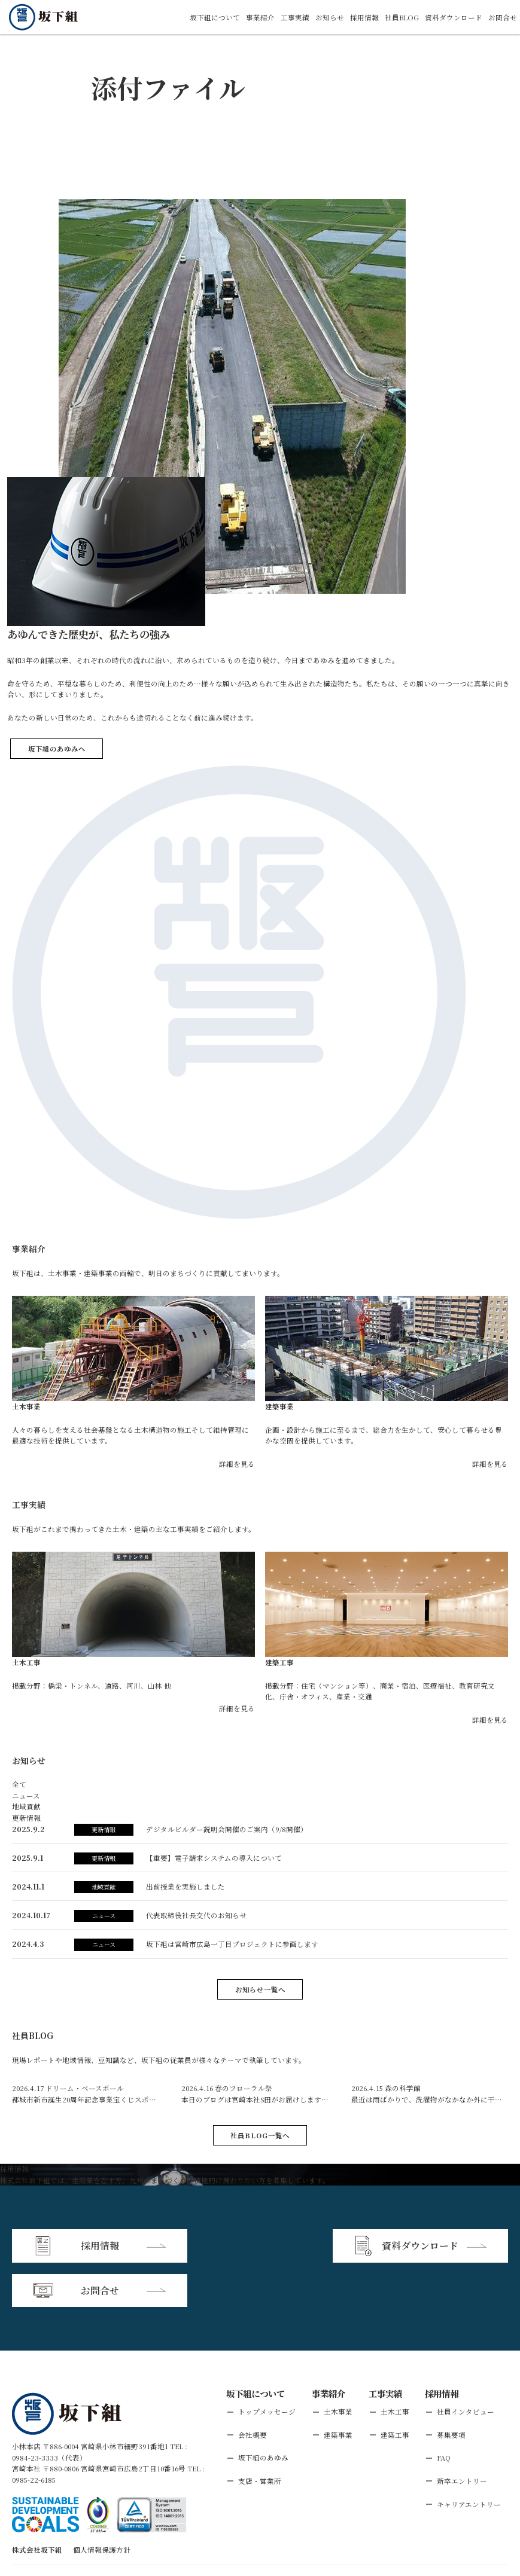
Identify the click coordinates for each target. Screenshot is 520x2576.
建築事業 (338, 2390)
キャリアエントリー (469, 2459)
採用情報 (364, 17)
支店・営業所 (259, 2436)
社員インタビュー (465, 2366)
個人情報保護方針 (101, 2505)
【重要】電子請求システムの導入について (214, 1858)
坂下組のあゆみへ (57, 748)
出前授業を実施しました (185, 1886)
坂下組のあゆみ (263, 2413)
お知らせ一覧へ (260, 1989)
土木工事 (395, 2366)
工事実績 (295, 17)
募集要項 (451, 2390)
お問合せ (502, 17)
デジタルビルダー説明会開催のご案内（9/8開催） (227, 1829)
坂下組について (215, 17)
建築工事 (395, 2390)
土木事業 (338, 2366)
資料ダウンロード (453, 17)
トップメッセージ (267, 2366)
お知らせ (329, 17)
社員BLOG (402, 17)
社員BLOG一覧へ (260, 2135)
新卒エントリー (462, 2436)
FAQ (444, 2413)
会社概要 (252, 2390)
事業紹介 (260, 17)
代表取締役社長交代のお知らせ (196, 1915)
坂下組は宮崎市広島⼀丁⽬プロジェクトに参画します (232, 1944)
